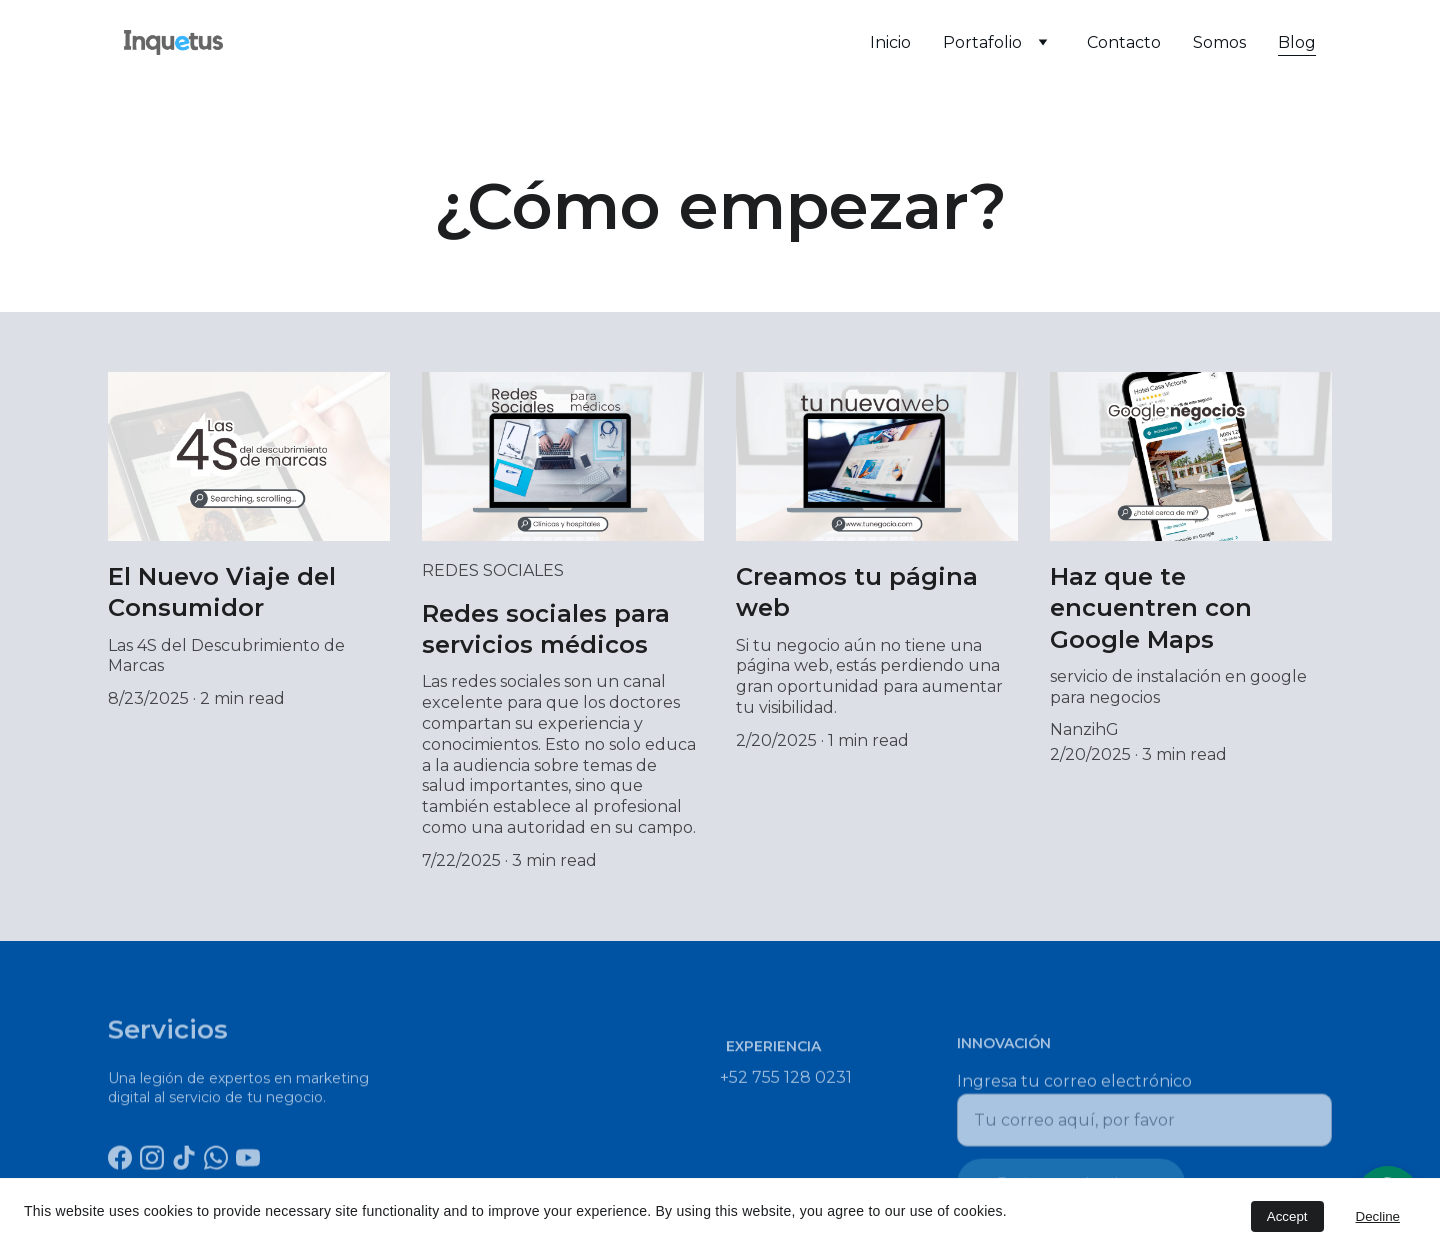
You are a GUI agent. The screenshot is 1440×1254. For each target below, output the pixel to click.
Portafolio (982, 42)
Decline (1378, 1216)
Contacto (1124, 42)
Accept (1287, 1216)
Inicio (890, 42)
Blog (1297, 42)
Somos (1219, 42)
